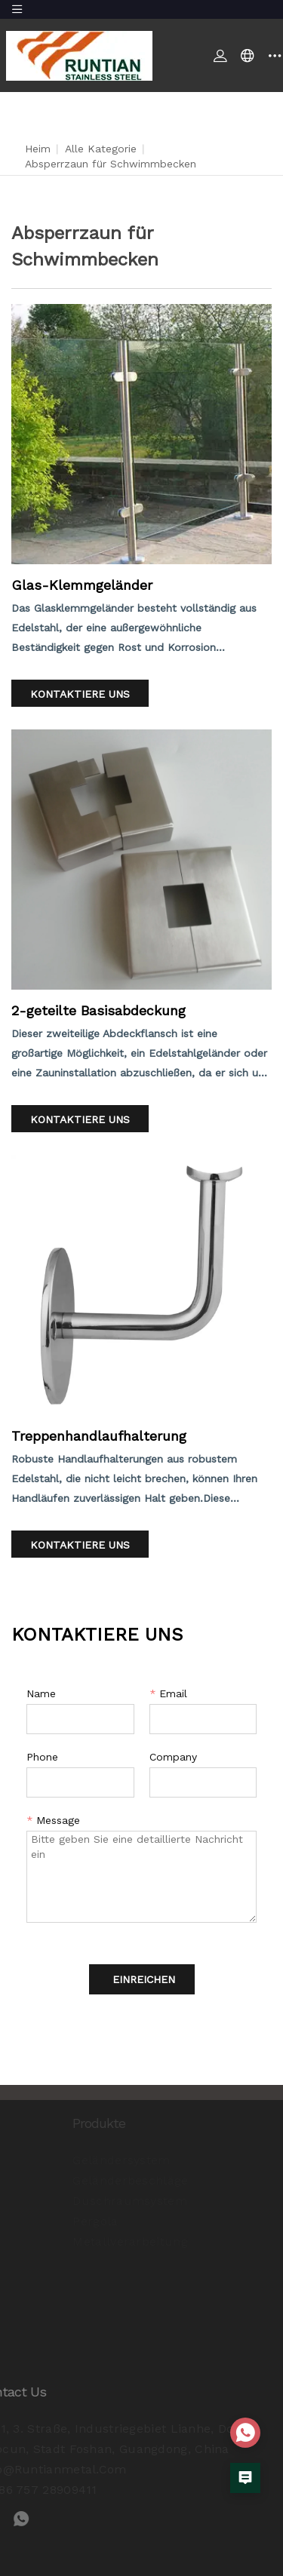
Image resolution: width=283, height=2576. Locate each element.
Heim (38, 149)
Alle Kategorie (101, 149)
